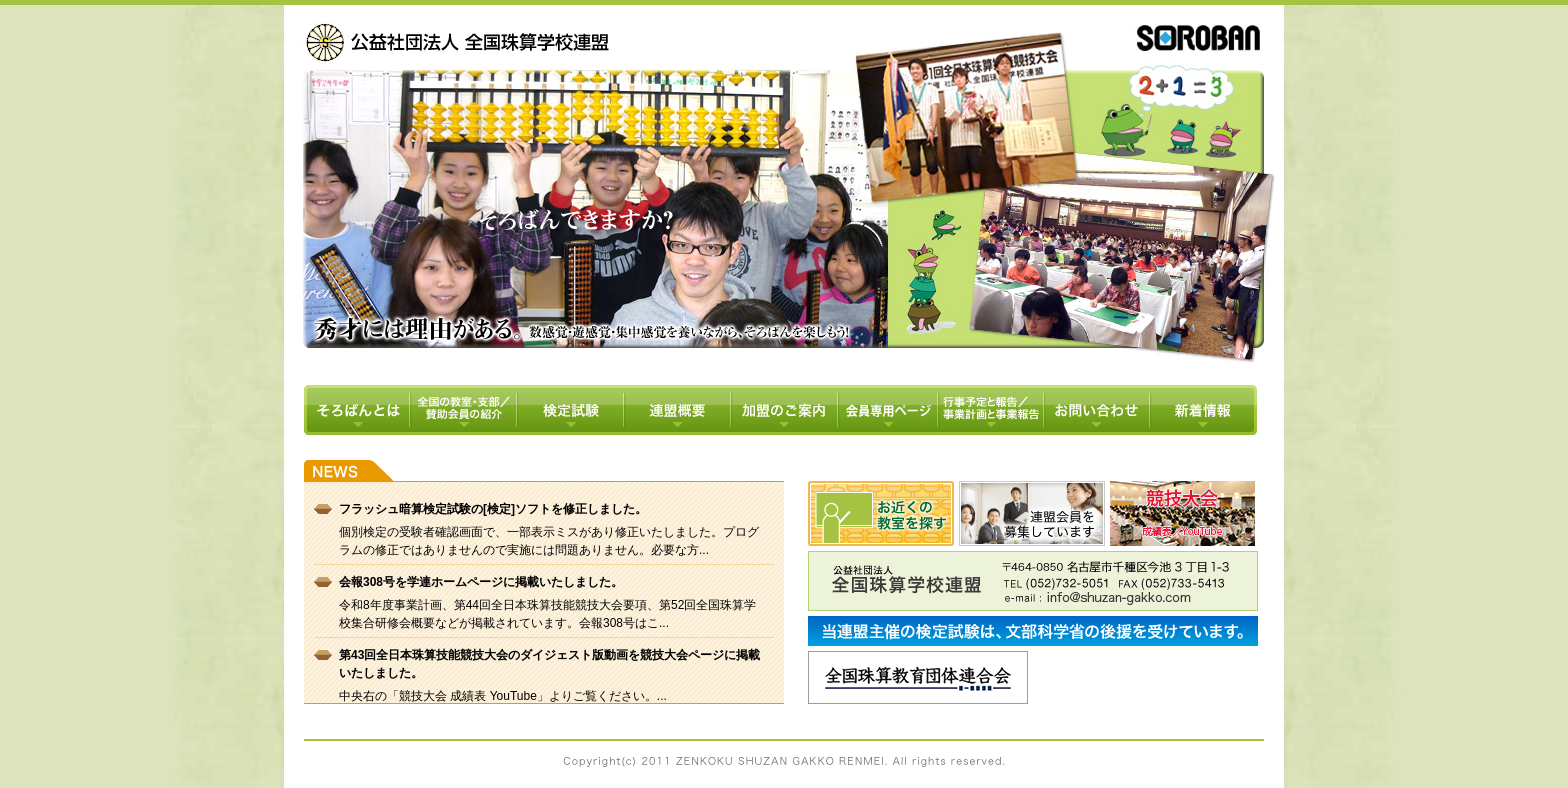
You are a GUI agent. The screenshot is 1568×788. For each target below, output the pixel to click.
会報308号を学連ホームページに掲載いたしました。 (481, 582)
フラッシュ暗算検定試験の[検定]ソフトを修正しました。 (493, 509)
